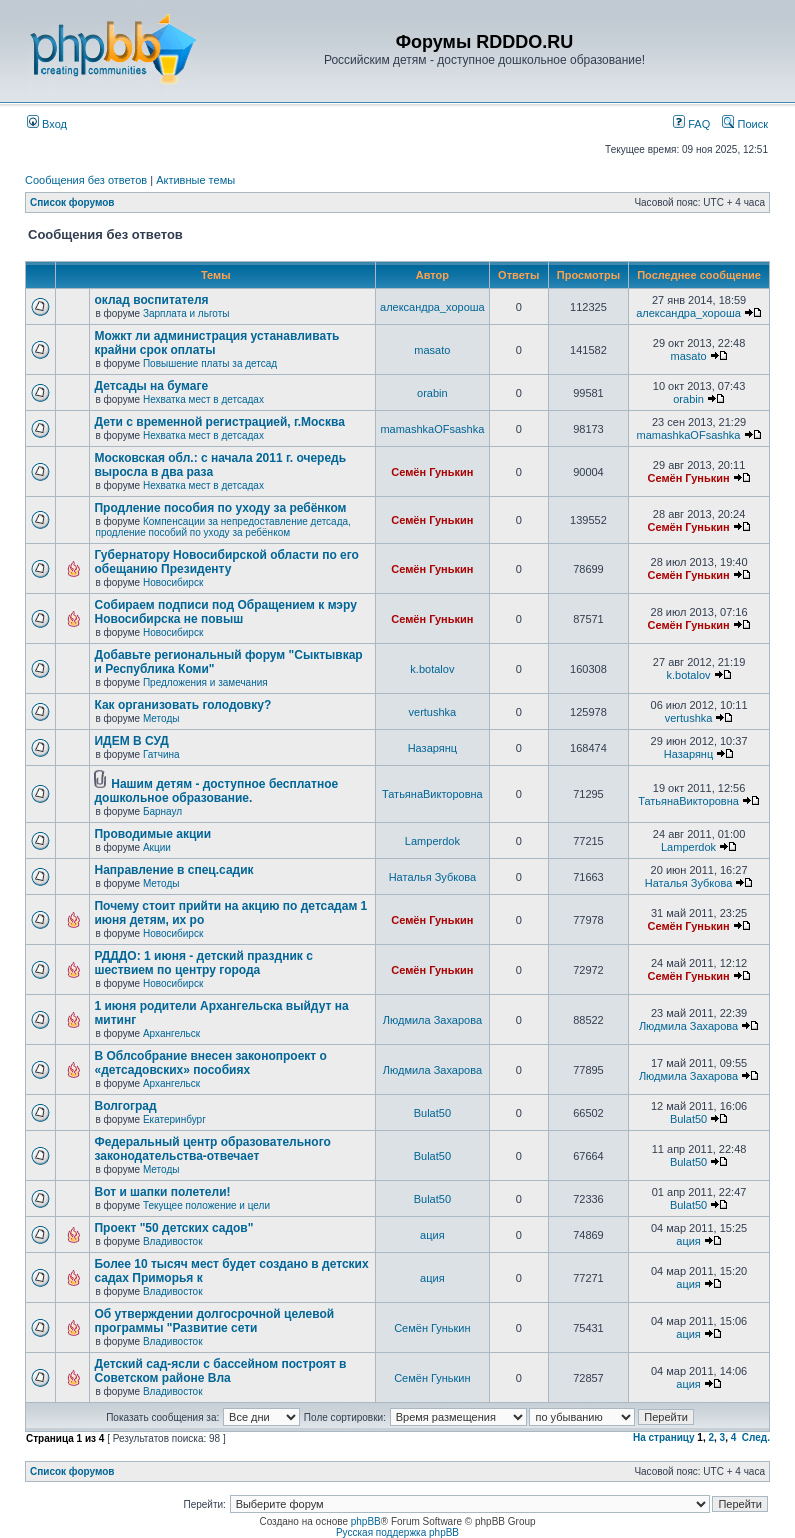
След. (756, 1437)
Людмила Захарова (432, 1020)
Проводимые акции (152, 834)
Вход (47, 124)
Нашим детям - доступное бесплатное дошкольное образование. (216, 791)
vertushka (433, 712)
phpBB (366, 1521)
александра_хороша (432, 307)
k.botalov (432, 669)
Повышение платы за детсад (210, 363)
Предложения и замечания (205, 682)
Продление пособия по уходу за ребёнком (220, 508)
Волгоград (125, 1106)
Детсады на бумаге (151, 386)
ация (432, 1235)
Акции (157, 847)
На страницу (664, 1437)
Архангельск (171, 1033)
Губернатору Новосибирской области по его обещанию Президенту (226, 562)
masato (432, 350)
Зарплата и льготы (186, 313)
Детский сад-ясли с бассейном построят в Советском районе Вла (220, 1371)
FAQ (691, 124)
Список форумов (72, 202)
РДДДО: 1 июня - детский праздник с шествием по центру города (203, 963)
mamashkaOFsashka (432, 429)
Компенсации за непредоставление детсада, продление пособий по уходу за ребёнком (222, 527)
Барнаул (162, 811)
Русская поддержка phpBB (397, 1532)
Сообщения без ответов (86, 180)
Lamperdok (432, 841)
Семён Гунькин (432, 472)
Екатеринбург (174, 1119)
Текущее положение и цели (206, 1205)
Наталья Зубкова (432, 877)
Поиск (745, 124)
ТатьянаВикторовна (432, 794)
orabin (432, 393)
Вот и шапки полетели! (162, 1192)
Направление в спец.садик (173, 870)
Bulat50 (432, 1113)
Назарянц (432, 748)
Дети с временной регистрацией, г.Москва (219, 422)
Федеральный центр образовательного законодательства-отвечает (212, 1149)
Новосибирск (173, 582)
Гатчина (161, 754)
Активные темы (195, 180)
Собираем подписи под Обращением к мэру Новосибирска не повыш (225, 612)
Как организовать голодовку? (182, 705)
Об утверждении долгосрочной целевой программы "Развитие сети (214, 1321)
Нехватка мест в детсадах (203, 399)
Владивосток (173, 1241)
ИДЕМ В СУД (131, 741)
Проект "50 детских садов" (173, 1228)
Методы (161, 718)
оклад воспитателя (151, 300)
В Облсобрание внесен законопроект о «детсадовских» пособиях (210, 1063)
